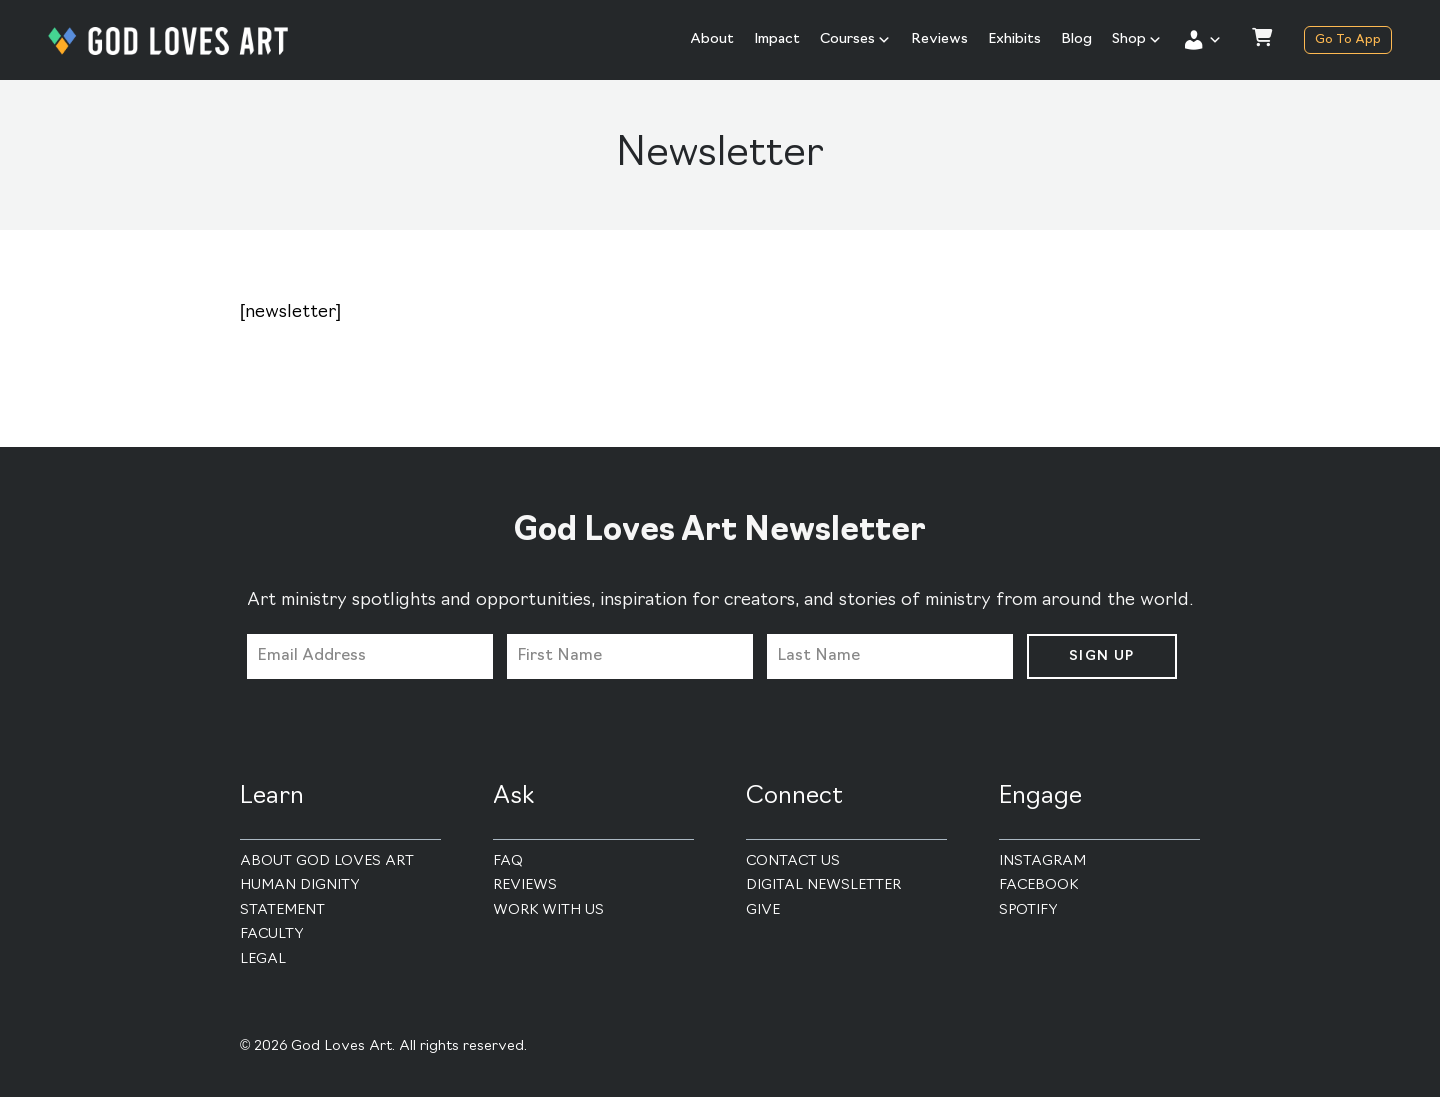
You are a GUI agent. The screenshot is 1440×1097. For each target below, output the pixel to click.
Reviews (939, 39)
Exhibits (1014, 39)
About (712, 39)
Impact (777, 39)
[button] (1202, 40)
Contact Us (793, 861)
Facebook (1038, 885)
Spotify (1028, 910)
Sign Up (1102, 656)
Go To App (1348, 40)
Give (763, 910)
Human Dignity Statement (300, 898)
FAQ (508, 861)
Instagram (1042, 861)
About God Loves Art (327, 861)
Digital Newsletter (823, 885)
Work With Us (548, 910)
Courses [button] (855, 40)
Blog (1076, 39)
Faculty (272, 934)
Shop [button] (1137, 40)
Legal (263, 959)
